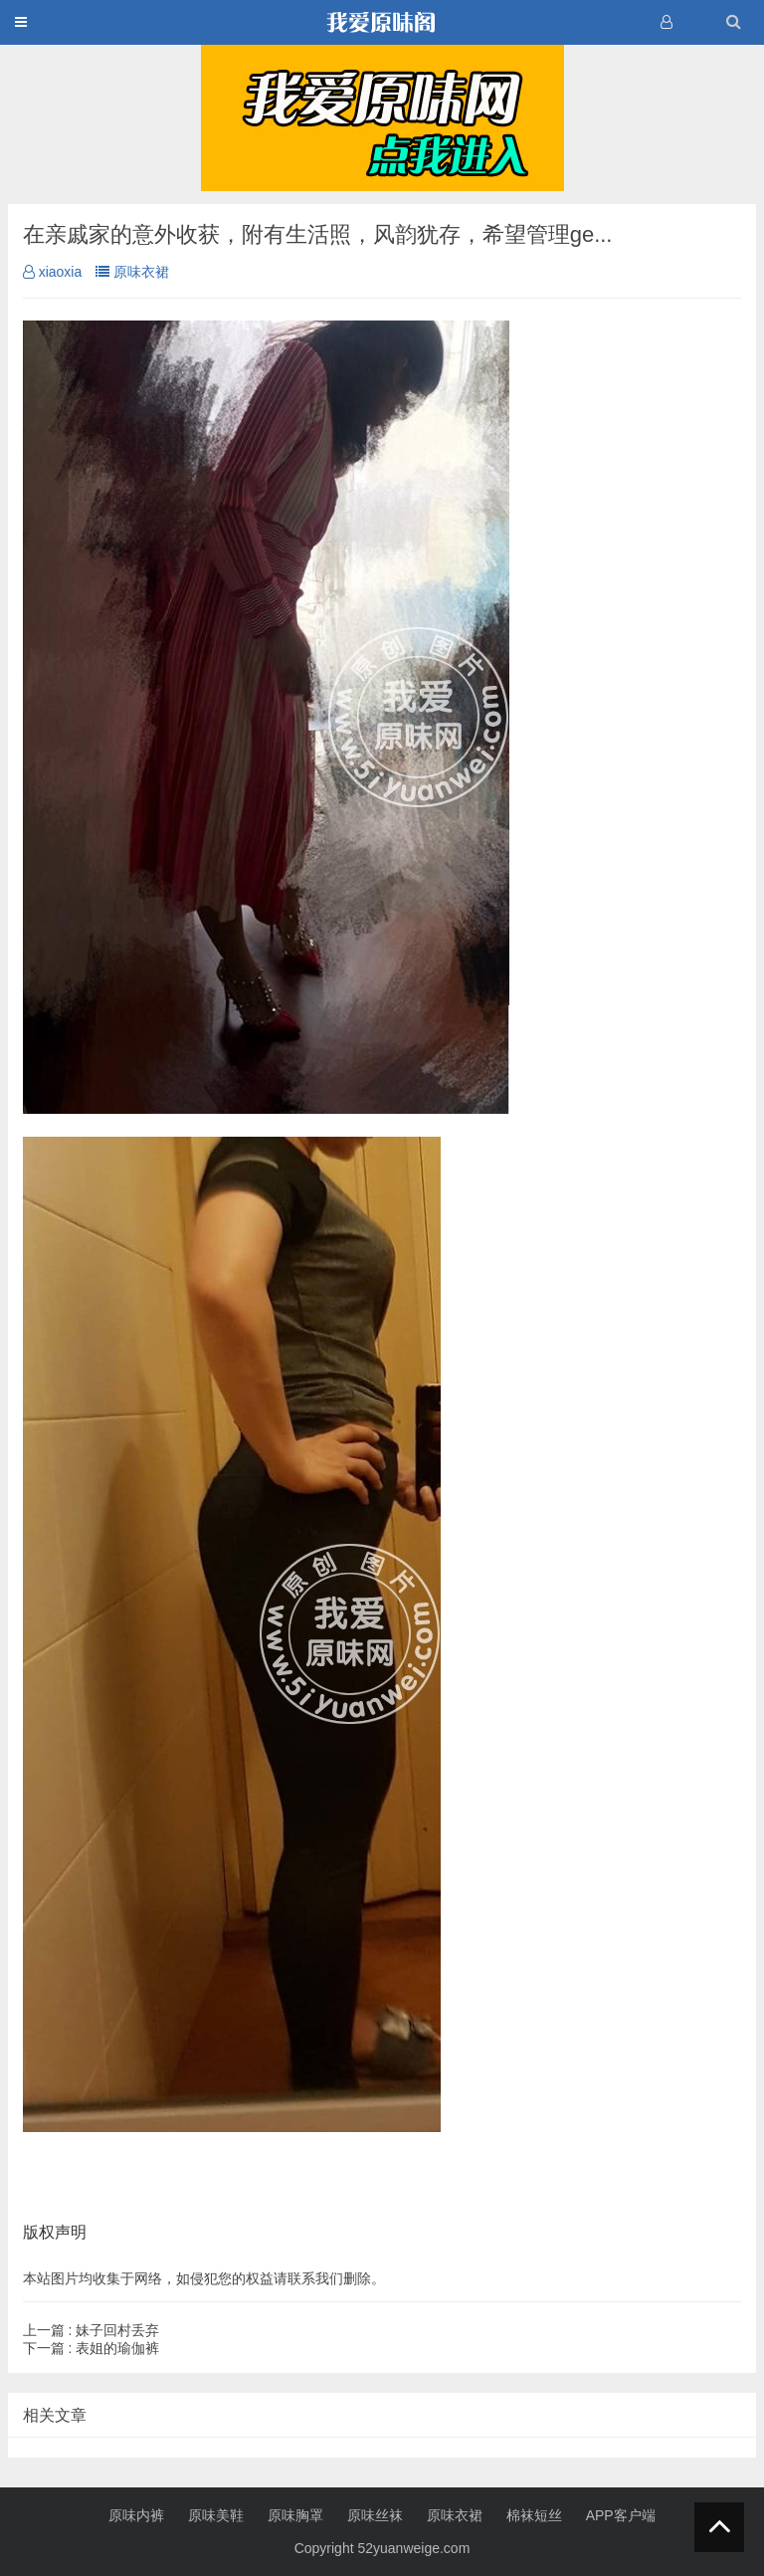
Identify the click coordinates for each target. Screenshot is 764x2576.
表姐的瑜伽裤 (91, 2348)
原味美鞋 (216, 2515)
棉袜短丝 (534, 2515)
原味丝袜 (375, 2515)
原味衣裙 (132, 272)
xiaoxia (53, 272)
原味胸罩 (295, 2515)
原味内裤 (136, 2515)
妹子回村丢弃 (91, 2330)
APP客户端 (621, 2515)
